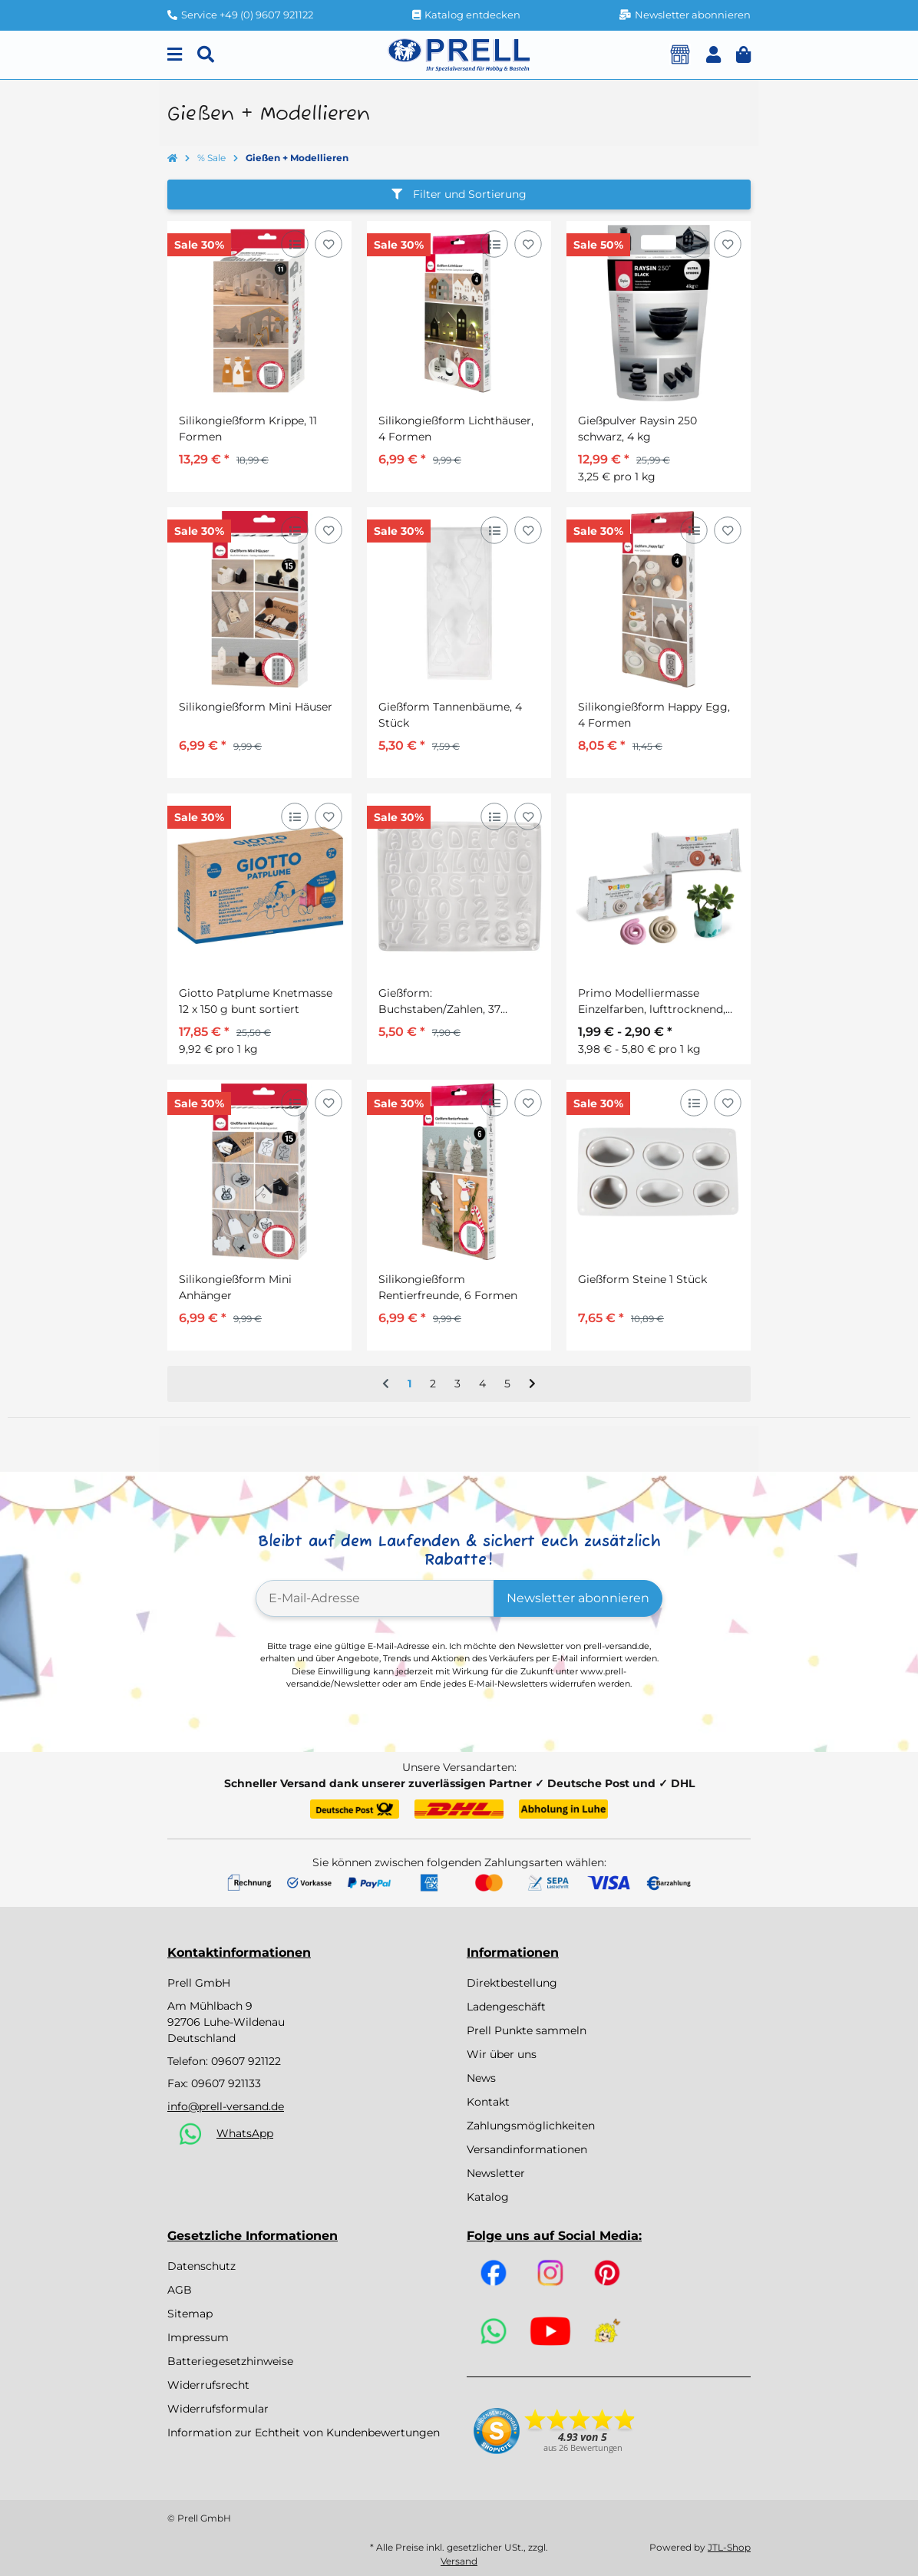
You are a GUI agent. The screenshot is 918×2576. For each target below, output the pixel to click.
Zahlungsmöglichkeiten (531, 2125)
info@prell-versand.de (225, 2106)
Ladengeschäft (506, 2007)
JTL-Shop (729, 2547)
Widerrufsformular (218, 2409)
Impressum (198, 2337)
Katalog (488, 2197)
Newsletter (496, 2173)
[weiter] (532, 1384)
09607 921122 (246, 2061)
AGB (179, 2290)
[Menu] (174, 55)
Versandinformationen (527, 2149)
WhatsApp (244, 2133)
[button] (713, 55)
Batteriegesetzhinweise (230, 2361)
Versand (459, 2561)
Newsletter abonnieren (578, 1598)
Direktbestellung (512, 1983)
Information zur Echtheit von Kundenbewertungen (303, 2432)
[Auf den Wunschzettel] (328, 243)
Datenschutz (201, 2266)
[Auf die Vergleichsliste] (294, 243)
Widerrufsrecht (208, 2385)
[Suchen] (205, 55)
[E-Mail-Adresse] (375, 1598)
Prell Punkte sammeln (526, 2030)
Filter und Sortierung (459, 194)
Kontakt (488, 2102)
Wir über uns (502, 2054)
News (481, 2078)
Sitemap (190, 2313)
